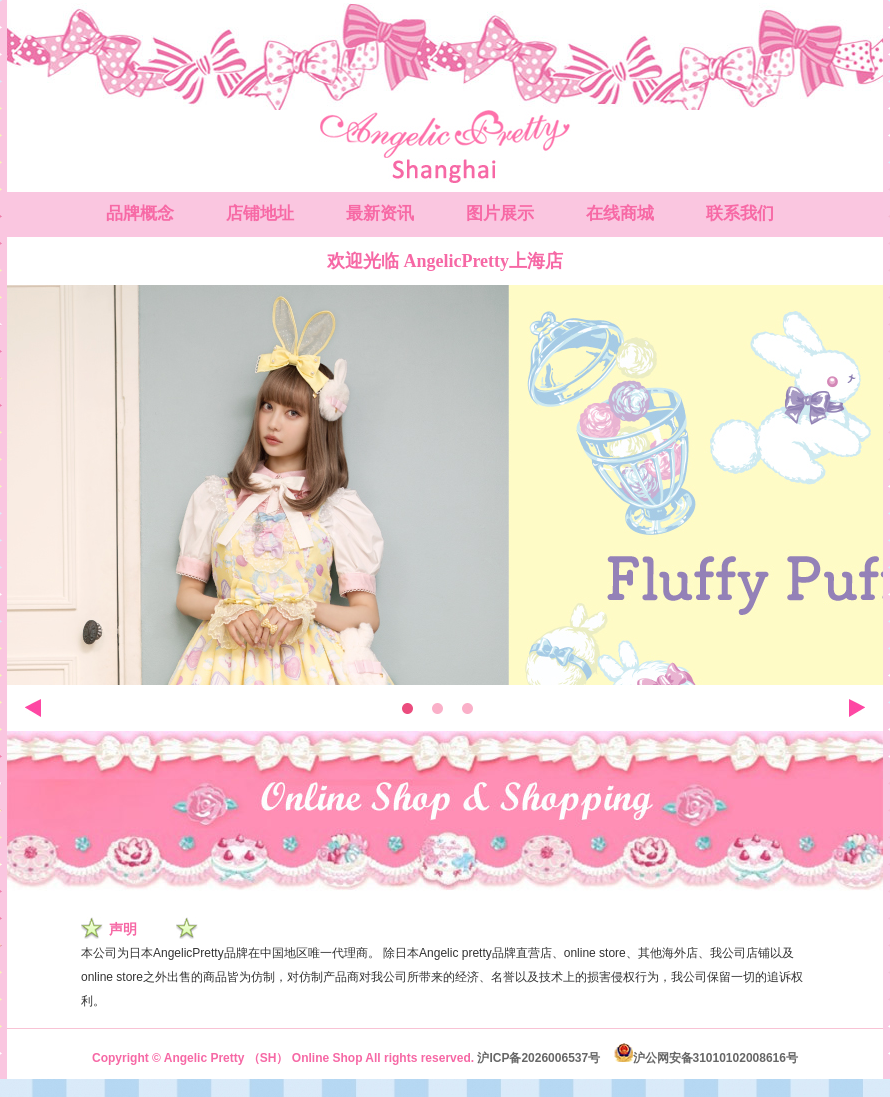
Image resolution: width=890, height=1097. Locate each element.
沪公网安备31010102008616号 (706, 1058)
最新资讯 (380, 213)
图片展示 (500, 213)
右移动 (857, 708)
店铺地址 (260, 213)
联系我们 (740, 213)
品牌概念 (140, 213)
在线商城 (620, 213)
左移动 (33, 708)
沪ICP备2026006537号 (538, 1058)
